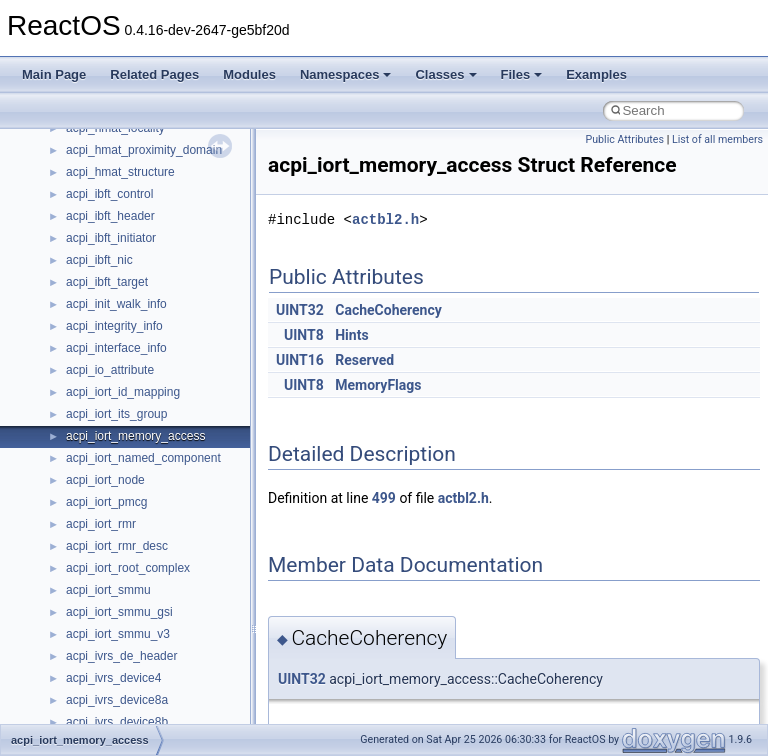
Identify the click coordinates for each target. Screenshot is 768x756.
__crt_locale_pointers (123, 379)
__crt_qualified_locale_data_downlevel (169, 533)
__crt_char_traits (110, 137)
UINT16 (300, 360)
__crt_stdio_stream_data (132, 621)
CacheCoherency (388, 310)
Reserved (364, 360)
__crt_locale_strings (119, 445)
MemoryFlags (378, 385)
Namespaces (346, 74)
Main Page (54, 74)
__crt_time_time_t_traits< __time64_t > (170, 687)
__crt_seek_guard (114, 555)
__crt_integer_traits (117, 247)
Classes (445, 74)
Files (522, 74)
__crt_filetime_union (119, 225)
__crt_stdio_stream (117, 599)
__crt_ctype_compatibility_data (148, 203)
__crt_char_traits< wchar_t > (142, 181)
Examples (596, 74)
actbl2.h (385, 219)
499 (384, 498)
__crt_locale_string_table (132, 423)
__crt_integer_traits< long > (139, 269)
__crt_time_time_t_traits (130, 643)
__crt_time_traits (110, 709)
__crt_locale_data (113, 335)
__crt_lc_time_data (116, 313)
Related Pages (154, 74)
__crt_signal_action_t (122, 577)
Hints (351, 335)
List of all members (717, 139)
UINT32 (300, 310)
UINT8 (304, 335)
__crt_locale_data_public (132, 357)
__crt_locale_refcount (123, 401)
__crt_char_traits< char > (132, 159)
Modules (249, 74)
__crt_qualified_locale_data (139, 511)
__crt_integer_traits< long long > (152, 291)
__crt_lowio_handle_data (132, 467)
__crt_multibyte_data (121, 489)
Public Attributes (624, 139)
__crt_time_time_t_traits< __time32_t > (170, 665)
